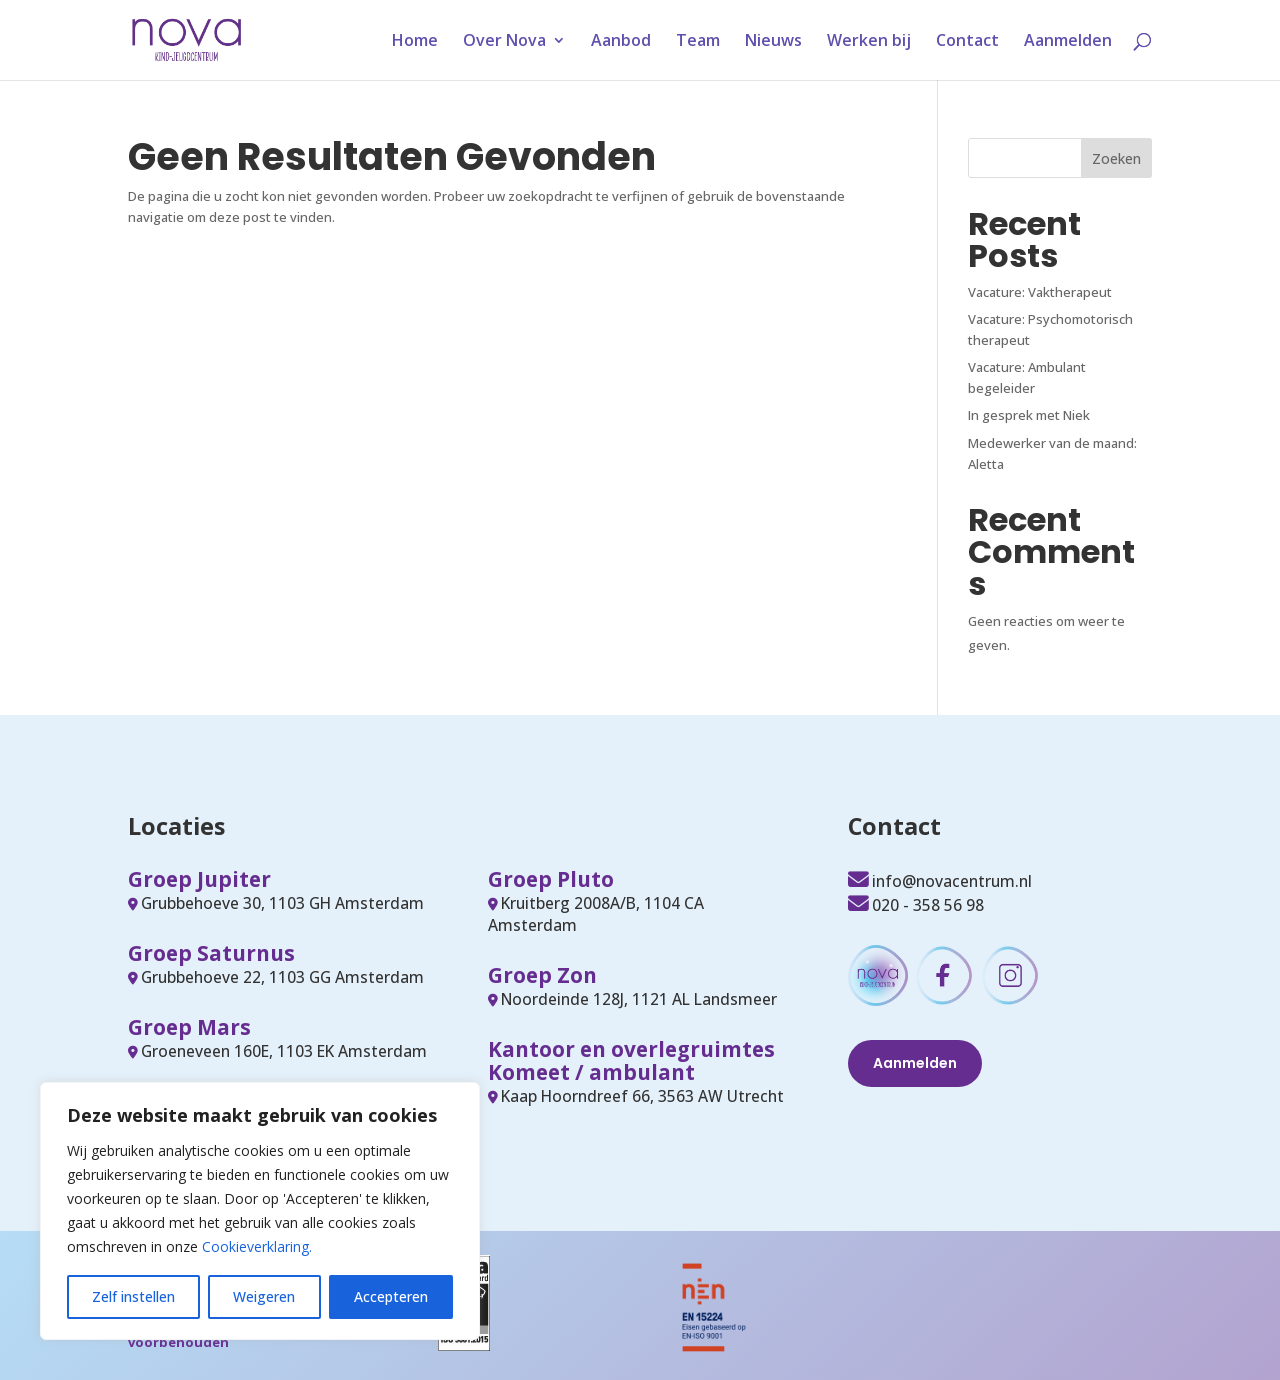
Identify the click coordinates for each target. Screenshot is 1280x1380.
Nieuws (773, 42)
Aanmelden (1068, 42)
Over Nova (504, 42)
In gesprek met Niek (1029, 415)
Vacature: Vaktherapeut (1040, 292)
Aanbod (621, 42)
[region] (260, 1211)
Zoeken (1116, 158)
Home (415, 42)
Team (698, 42)
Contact (967, 42)
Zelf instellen (133, 1296)
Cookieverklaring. (257, 1246)
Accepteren (391, 1296)
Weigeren (264, 1296)
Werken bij (869, 42)
